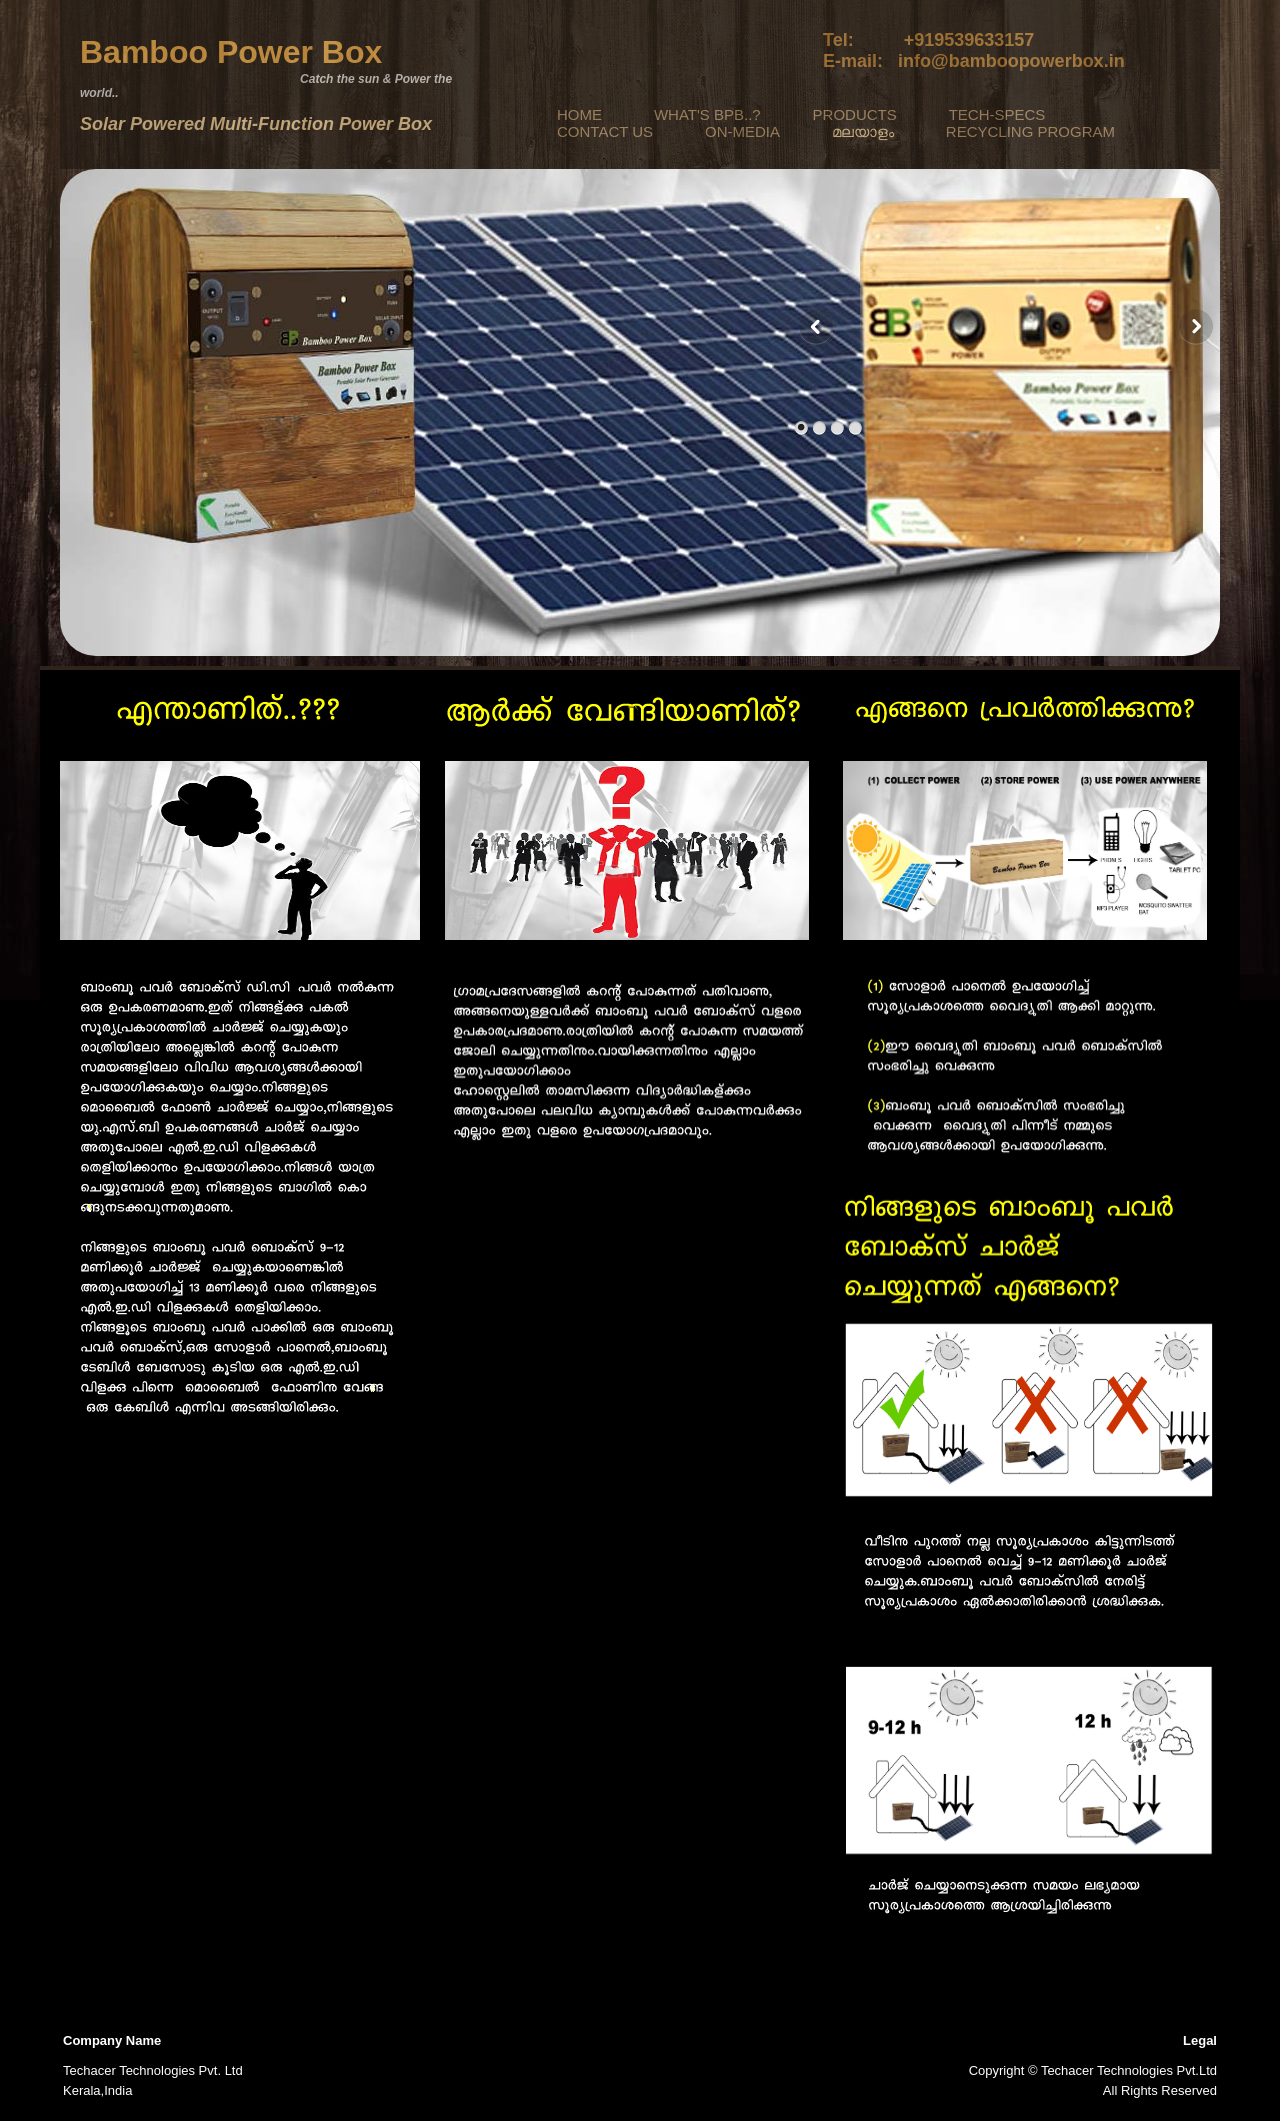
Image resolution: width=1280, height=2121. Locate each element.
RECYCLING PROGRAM (1030, 131)
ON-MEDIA (742, 131)
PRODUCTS (855, 114)
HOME (579, 114)
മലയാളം (863, 131)
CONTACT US (605, 131)
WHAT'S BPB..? (707, 114)
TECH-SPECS (997, 114)
